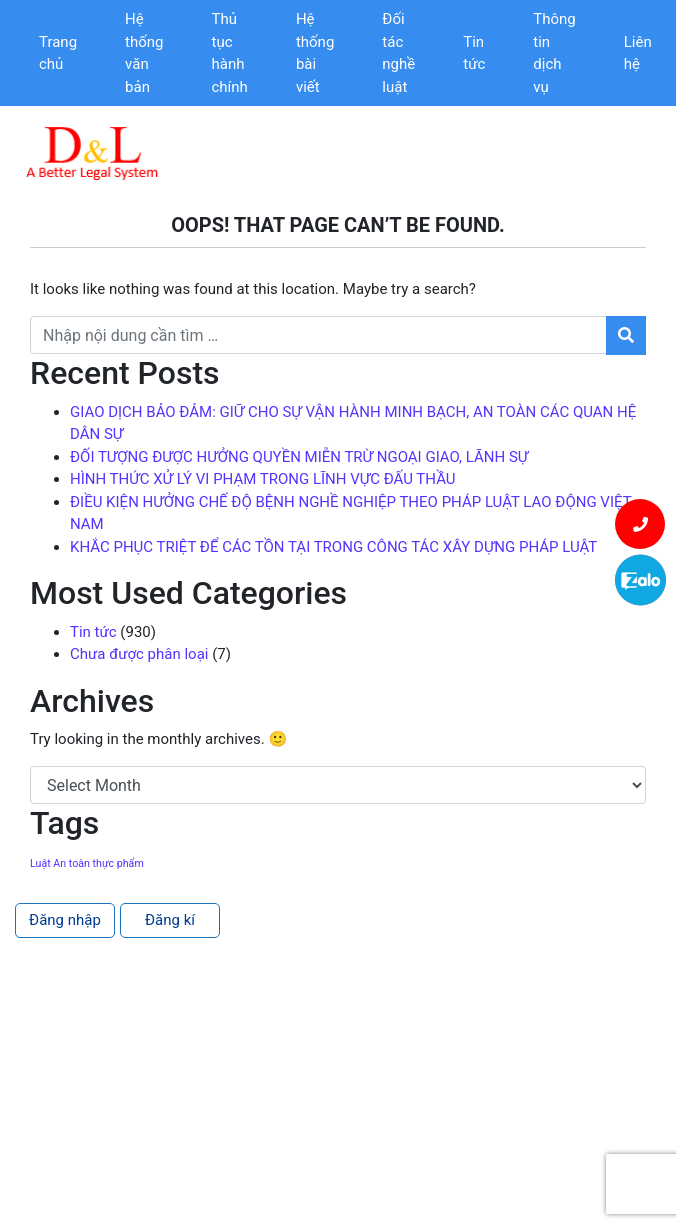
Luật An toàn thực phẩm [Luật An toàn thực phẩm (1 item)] (87, 863)
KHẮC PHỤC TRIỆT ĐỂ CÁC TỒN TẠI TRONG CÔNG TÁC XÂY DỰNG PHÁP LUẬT (333, 547)
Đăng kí (170, 920)
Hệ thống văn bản (144, 53)
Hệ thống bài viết (315, 53)
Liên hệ (638, 53)
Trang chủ (58, 53)
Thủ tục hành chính (230, 53)
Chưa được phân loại (139, 654)
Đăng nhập (65, 920)
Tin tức (474, 53)
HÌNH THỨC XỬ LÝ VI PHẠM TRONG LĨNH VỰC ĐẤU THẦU (263, 479)
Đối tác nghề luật (398, 53)
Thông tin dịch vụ (554, 53)
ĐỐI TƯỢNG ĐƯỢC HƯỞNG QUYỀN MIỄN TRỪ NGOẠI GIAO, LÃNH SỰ (299, 457)
